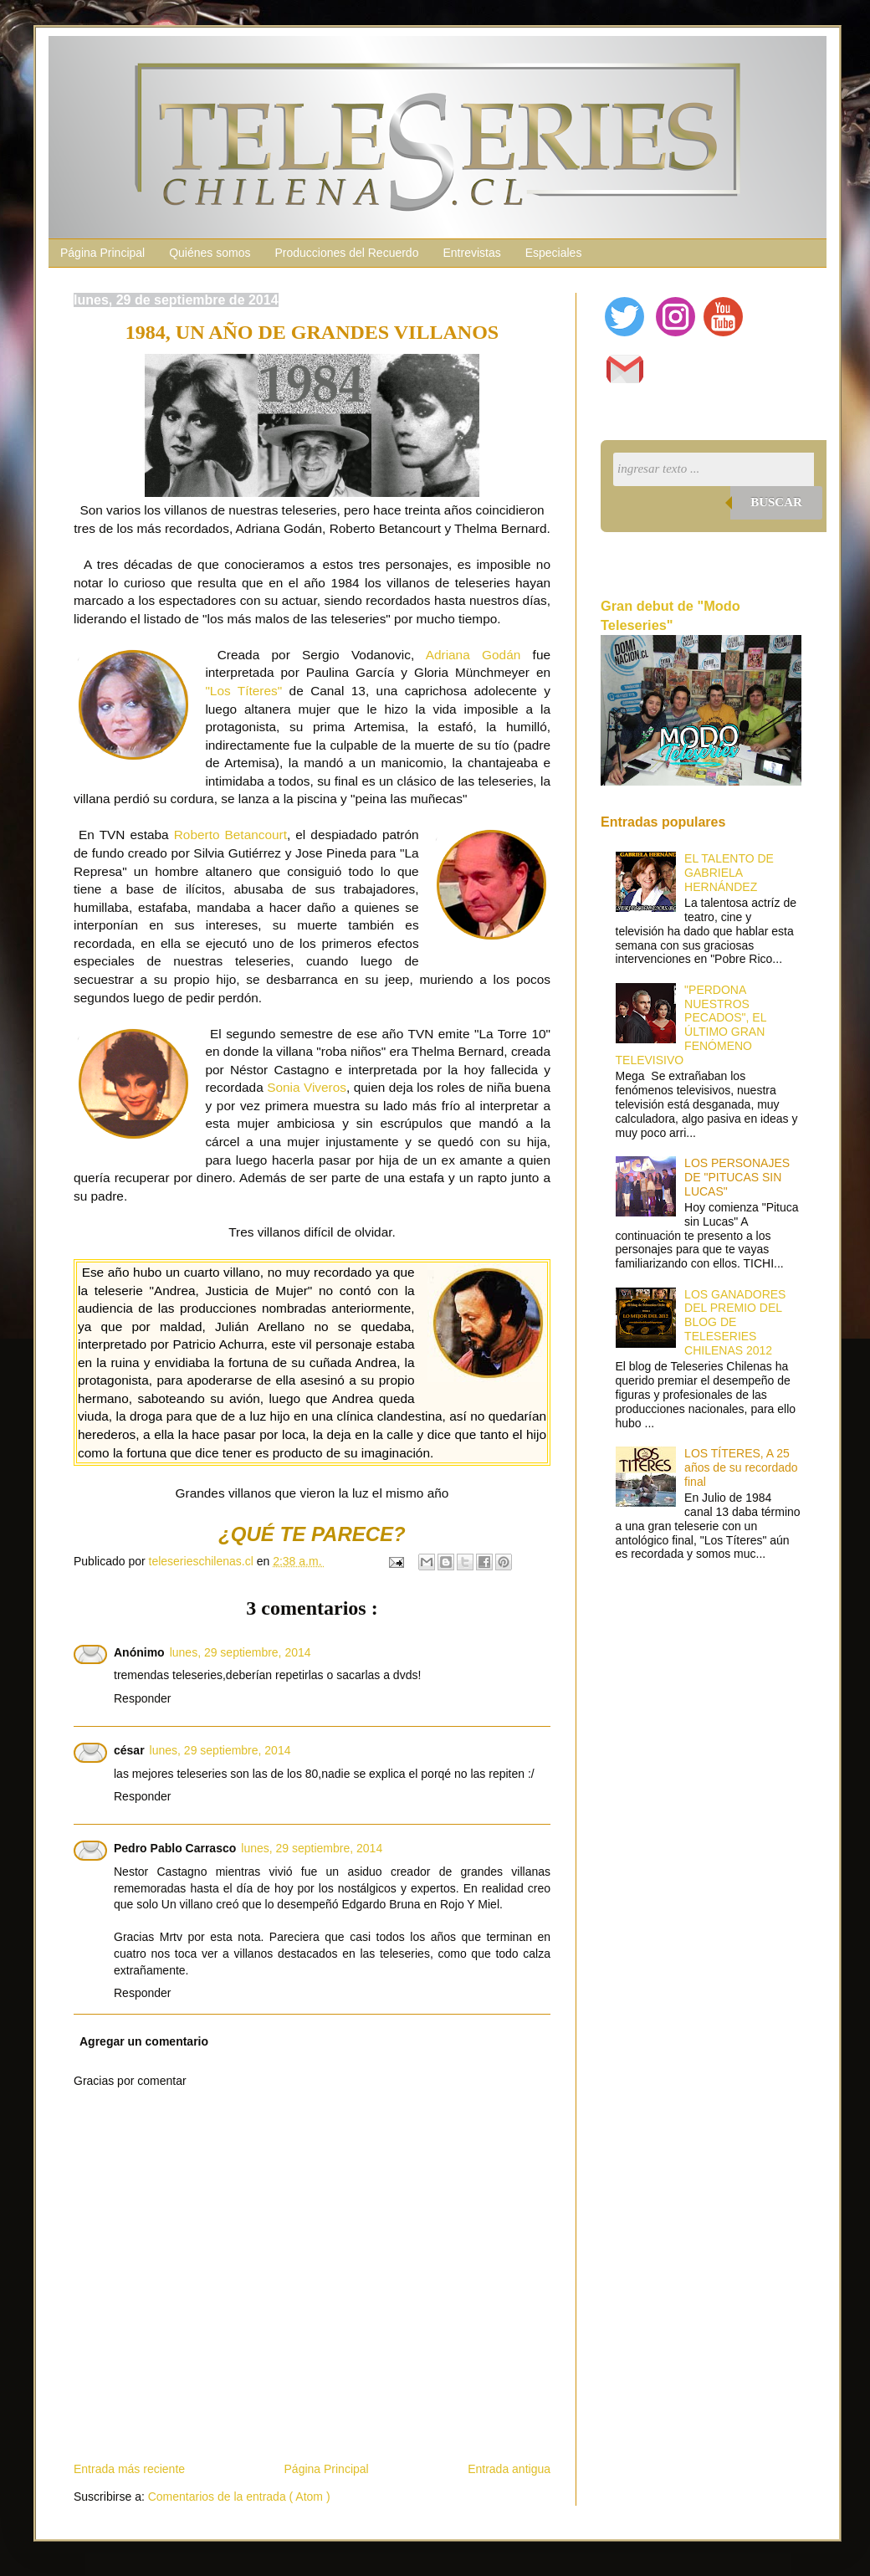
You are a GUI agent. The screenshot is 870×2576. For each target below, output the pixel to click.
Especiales (553, 252)
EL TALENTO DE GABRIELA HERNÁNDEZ (729, 873)
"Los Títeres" (243, 691)
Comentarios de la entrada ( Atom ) (239, 2496)
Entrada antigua (509, 2469)
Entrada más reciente (129, 2469)
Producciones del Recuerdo (346, 252)
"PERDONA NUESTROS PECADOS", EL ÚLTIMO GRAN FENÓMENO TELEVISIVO (691, 1025)
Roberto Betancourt (230, 834)
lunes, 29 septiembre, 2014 (240, 1652)
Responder (142, 1698)
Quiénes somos (209, 252)
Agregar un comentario (143, 2041)
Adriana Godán (473, 655)
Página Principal (102, 252)
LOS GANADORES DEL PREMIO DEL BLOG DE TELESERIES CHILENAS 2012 (735, 1322)
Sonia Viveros (306, 1087)
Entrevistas (471, 252)
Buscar (776, 502)
